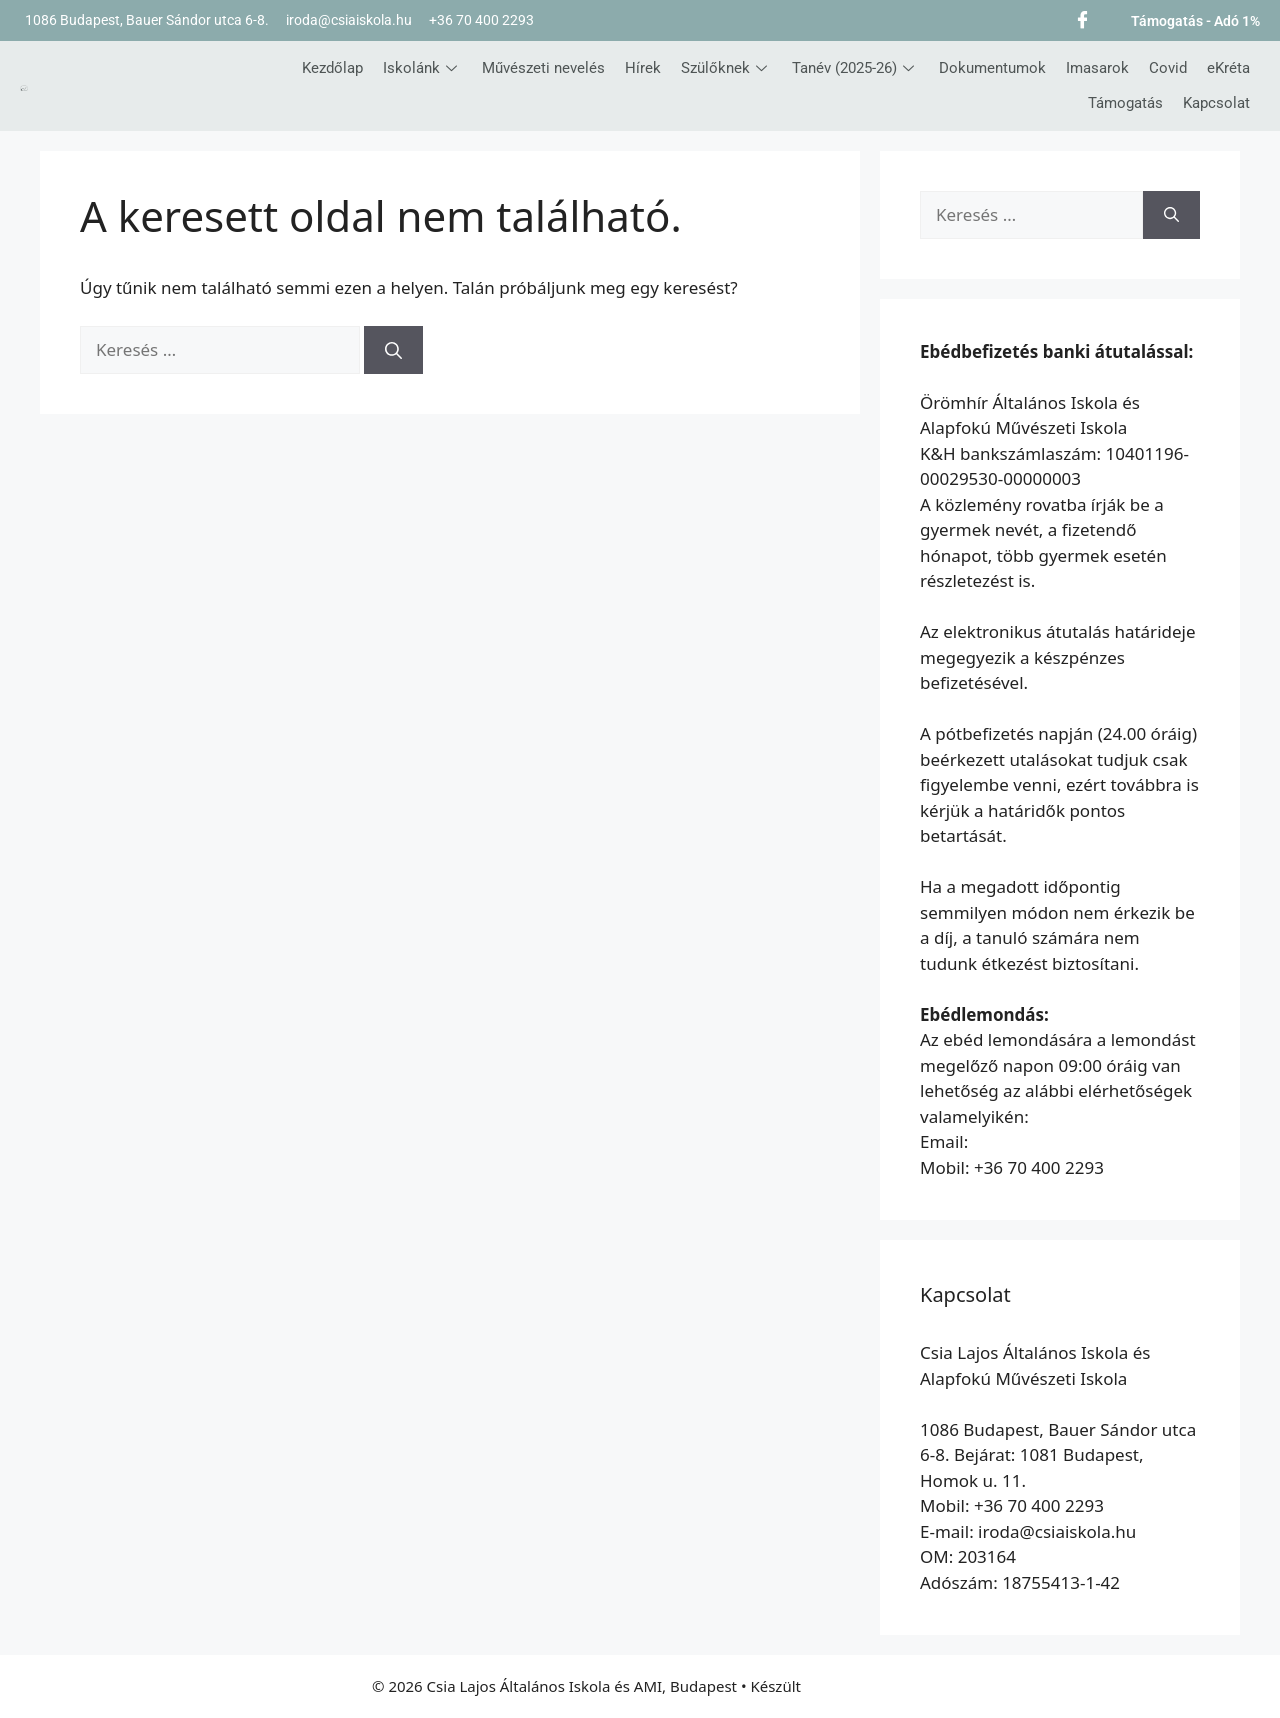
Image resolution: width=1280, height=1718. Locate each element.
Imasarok (1097, 68)
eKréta (1228, 68)
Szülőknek (726, 68)
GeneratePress (856, 1686)
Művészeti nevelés (543, 68)
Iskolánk (422, 68)
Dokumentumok (992, 68)
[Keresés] (393, 350)
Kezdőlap (332, 68)
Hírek (643, 68)
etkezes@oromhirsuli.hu (1067, 1141)
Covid (1168, 68)
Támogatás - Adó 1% (1195, 21)
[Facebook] (1082, 18)
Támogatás (1125, 103)
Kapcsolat (1216, 103)
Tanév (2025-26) (855, 68)
